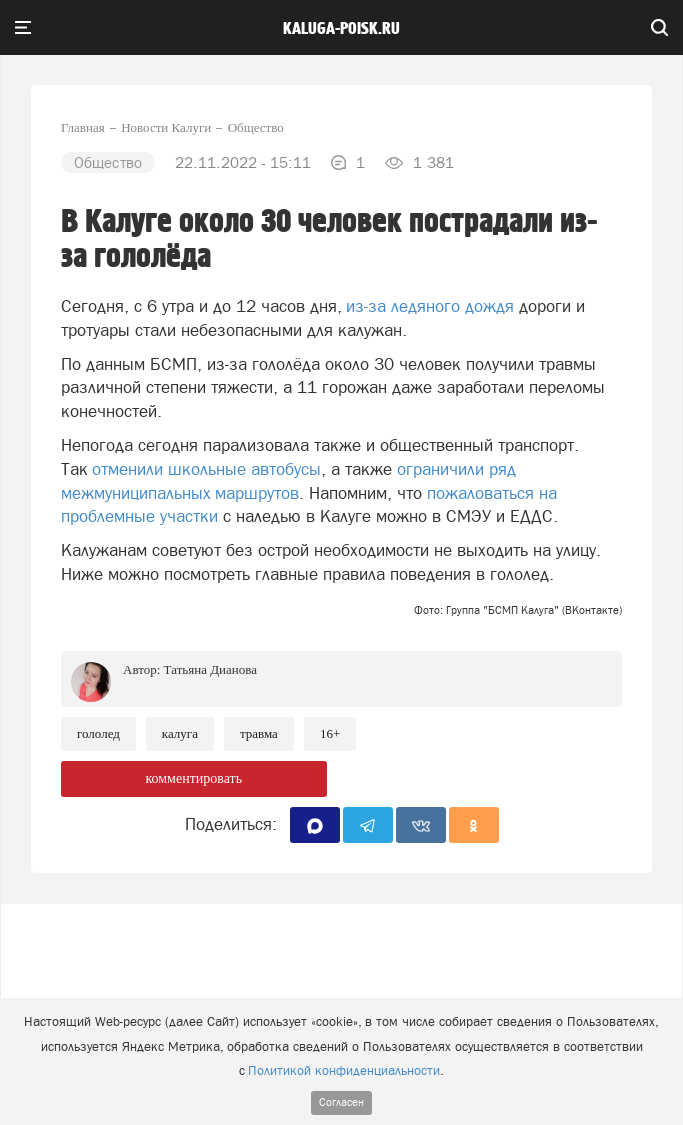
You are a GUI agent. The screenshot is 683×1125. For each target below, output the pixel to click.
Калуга (180, 733)
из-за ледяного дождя (430, 306)
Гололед (98, 733)
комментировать (193, 778)
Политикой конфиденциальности (344, 1070)
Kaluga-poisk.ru (341, 29)
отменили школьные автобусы (206, 469)
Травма (259, 733)
